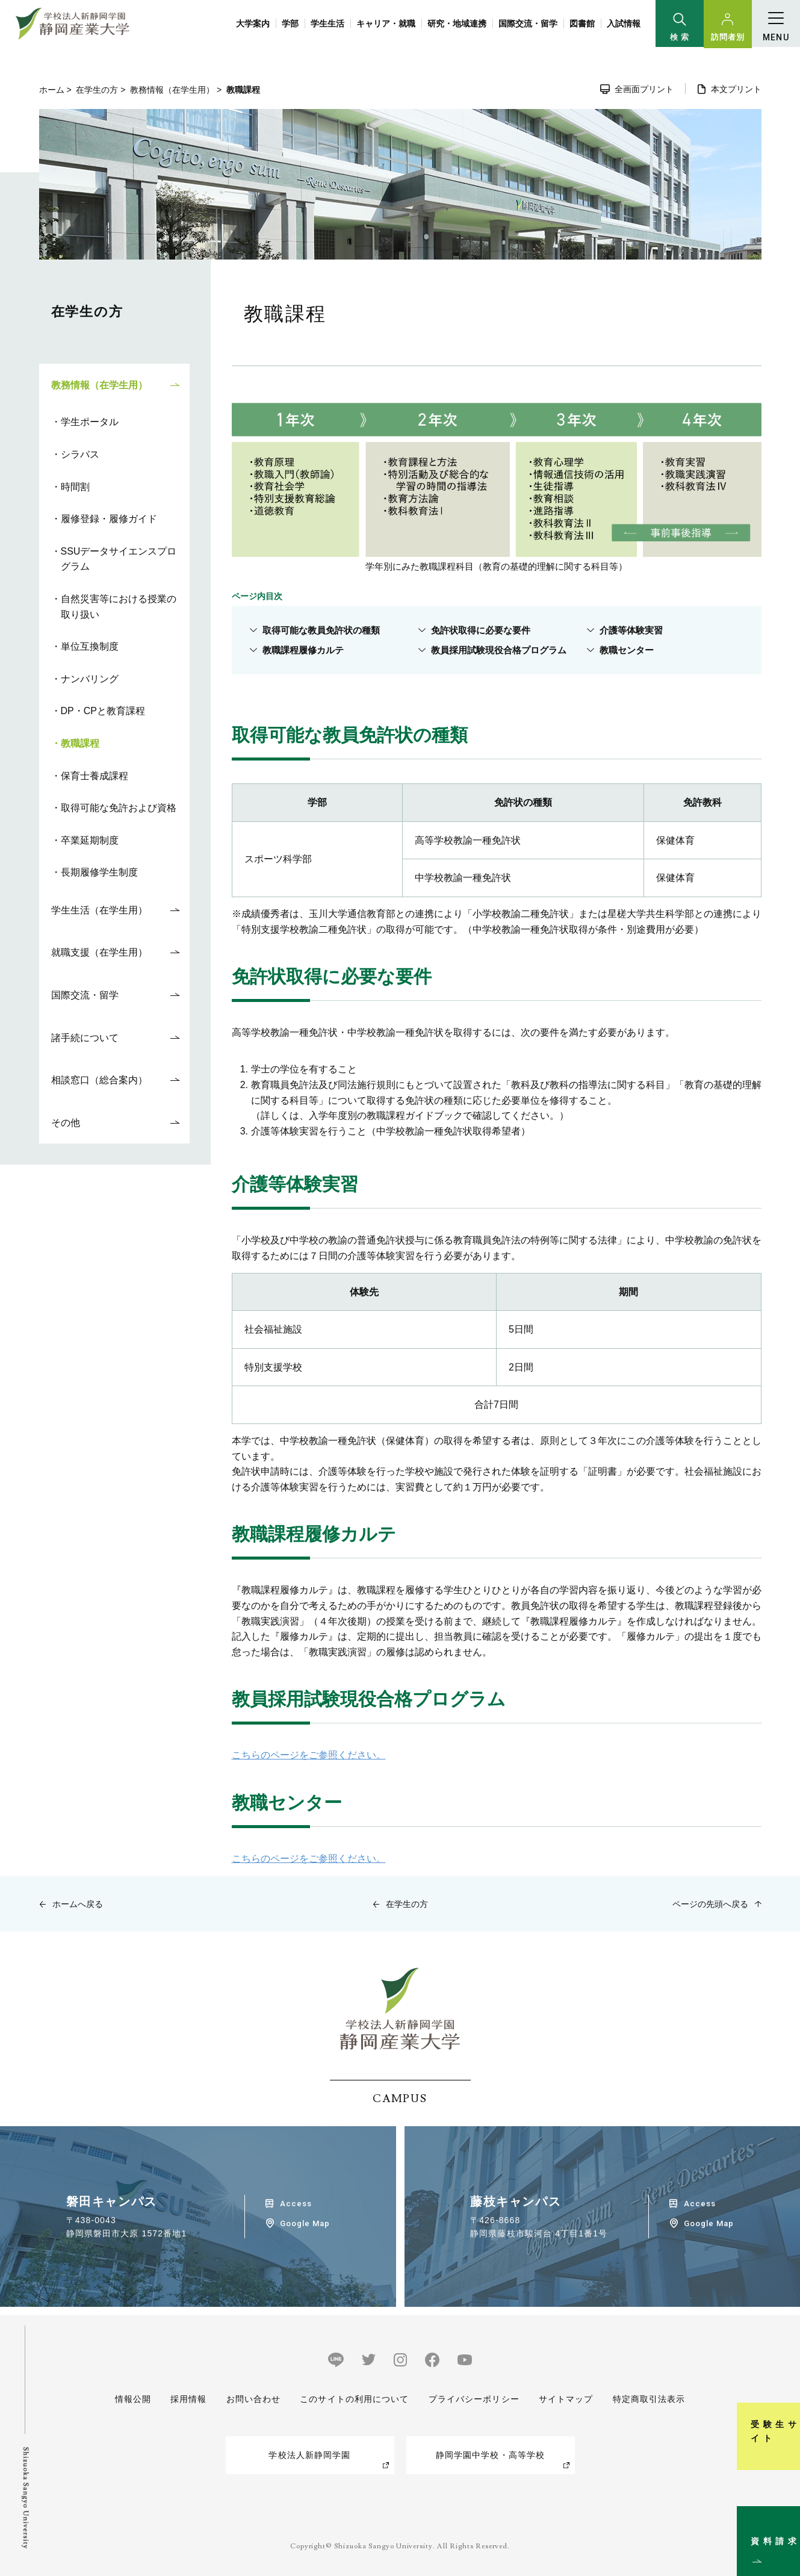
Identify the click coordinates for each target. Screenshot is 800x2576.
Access (296, 2203)
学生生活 (327, 23)
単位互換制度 (90, 646)
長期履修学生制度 (99, 872)
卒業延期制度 (90, 840)
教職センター (627, 650)
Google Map (305, 2223)
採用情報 (188, 2399)
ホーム (51, 90)
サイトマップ (566, 2399)
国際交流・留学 (527, 23)
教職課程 (80, 743)
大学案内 (253, 23)
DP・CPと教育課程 (103, 711)
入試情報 (623, 23)
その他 (65, 1123)
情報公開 (133, 2399)
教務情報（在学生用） (172, 90)
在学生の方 (97, 90)
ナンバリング (90, 679)
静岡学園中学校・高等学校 (490, 2455)
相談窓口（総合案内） (99, 1080)
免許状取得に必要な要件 (481, 630)
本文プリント (736, 89)
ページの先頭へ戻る (710, 1904)
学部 (290, 23)
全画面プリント (644, 89)
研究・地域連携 (456, 23)
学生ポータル (90, 422)
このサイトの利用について (354, 2399)
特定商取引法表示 (649, 2399)
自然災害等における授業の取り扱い (118, 607)
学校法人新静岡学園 (309, 2455)
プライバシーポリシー (474, 2399)
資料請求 (784, 2518)
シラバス (80, 454)
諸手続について (85, 1038)
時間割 (75, 487)
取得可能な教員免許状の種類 (321, 630)
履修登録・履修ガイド (109, 519)
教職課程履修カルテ (303, 650)
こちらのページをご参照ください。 (309, 1755)
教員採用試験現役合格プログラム (499, 650)
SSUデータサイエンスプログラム (119, 559)
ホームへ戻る (77, 1904)
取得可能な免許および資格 (118, 808)
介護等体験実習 (631, 630)
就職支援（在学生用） (99, 952)
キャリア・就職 (385, 23)
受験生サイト (784, 2394)
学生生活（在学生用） (99, 910)
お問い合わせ (253, 2399)
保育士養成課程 (94, 776)
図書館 (582, 23)
